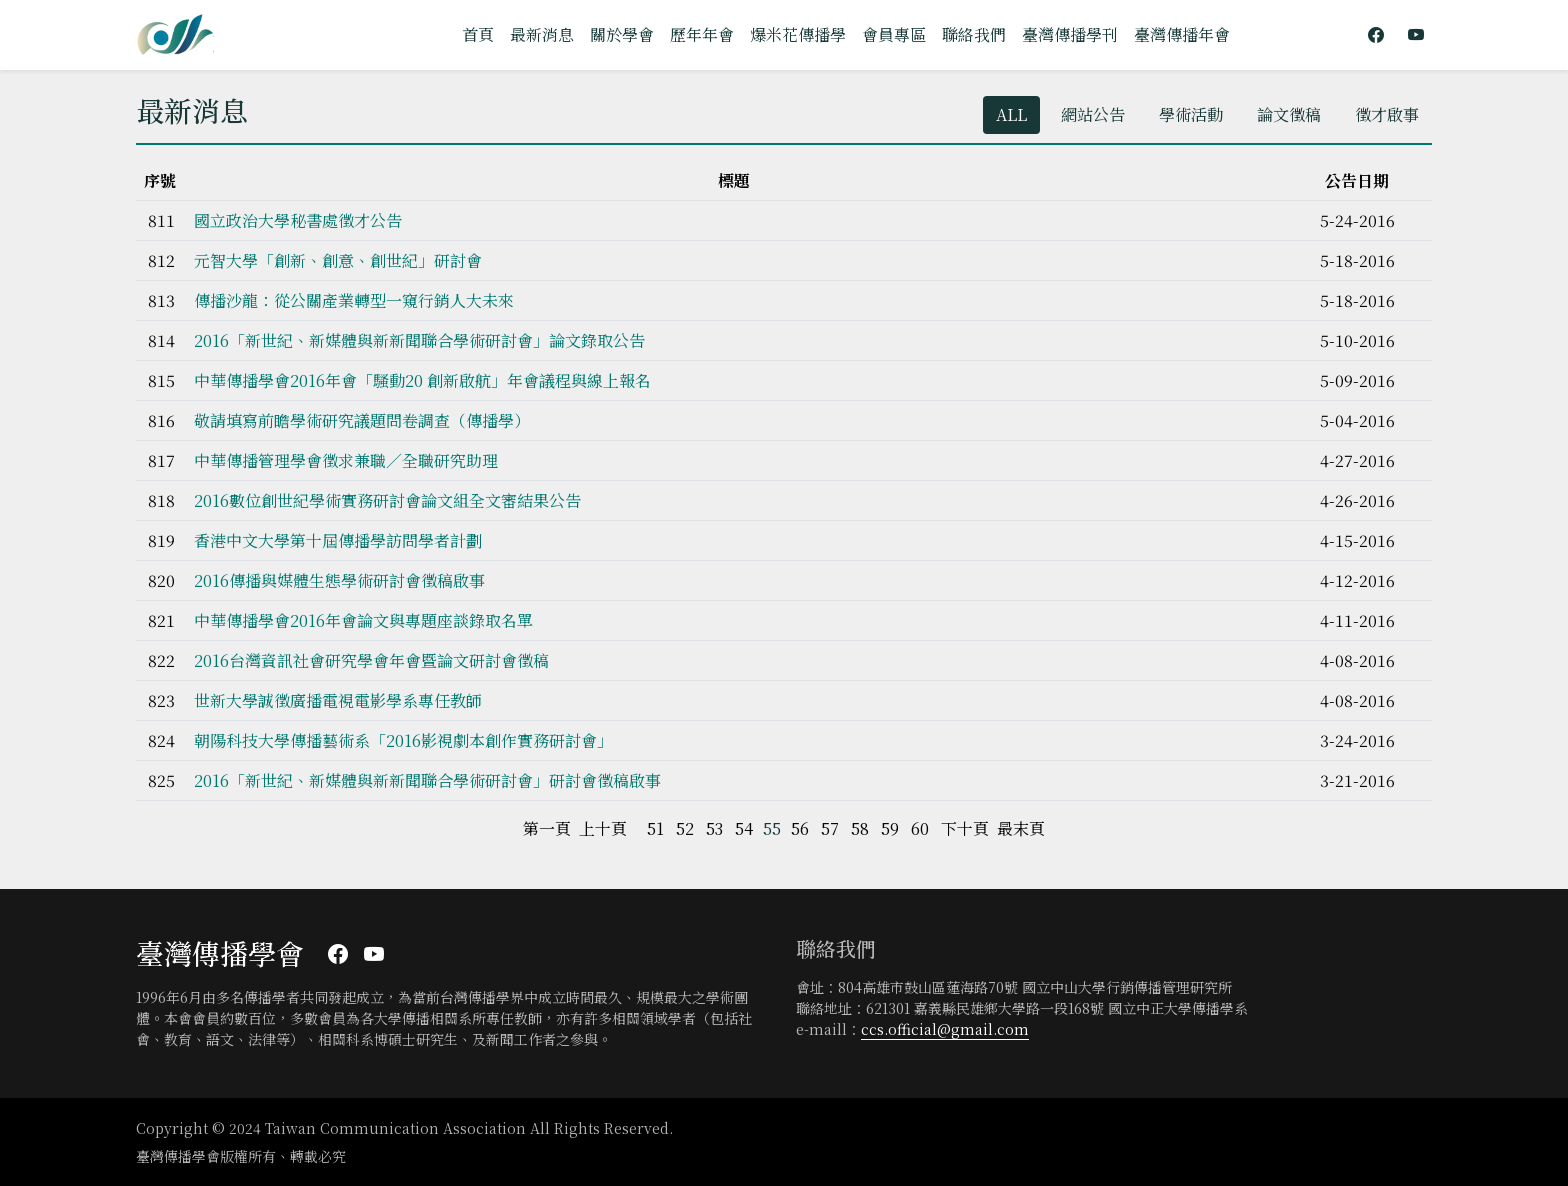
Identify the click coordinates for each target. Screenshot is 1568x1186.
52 (685, 828)
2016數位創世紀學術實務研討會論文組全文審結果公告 (387, 500)
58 (860, 828)
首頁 (478, 34)
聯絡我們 (974, 34)
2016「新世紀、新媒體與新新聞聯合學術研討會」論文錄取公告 (419, 340)
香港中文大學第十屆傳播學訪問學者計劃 (338, 540)
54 (744, 828)
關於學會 (622, 34)
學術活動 (1191, 114)
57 (830, 828)
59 (890, 828)
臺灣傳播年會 (1182, 34)
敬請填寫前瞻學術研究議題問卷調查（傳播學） (362, 420)
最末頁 (1021, 828)
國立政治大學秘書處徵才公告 (298, 220)
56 (800, 828)
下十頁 (965, 828)
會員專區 (894, 34)
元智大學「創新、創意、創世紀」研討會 (338, 260)
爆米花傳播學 (798, 34)
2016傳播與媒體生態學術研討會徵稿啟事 (339, 580)
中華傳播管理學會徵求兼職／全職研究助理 (346, 460)
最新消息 (542, 34)
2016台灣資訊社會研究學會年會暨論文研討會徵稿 (371, 660)
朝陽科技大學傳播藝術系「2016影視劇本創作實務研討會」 (403, 740)
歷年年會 (702, 34)
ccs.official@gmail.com (945, 1029)
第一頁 (547, 828)
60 (920, 828)
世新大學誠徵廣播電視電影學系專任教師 (338, 700)
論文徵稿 (1289, 114)
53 (714, 828)
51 (655, 828)
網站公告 (1093, 114)
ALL (1011, 114)
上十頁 (603, 828)
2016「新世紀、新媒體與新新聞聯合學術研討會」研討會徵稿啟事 (427, 780)
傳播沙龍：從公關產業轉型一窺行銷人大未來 (354, 300)
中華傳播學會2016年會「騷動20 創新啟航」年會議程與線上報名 (422, 380)
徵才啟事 (1387, 114)
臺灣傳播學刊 (1070, 34)
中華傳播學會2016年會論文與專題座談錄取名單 (363, 620)
